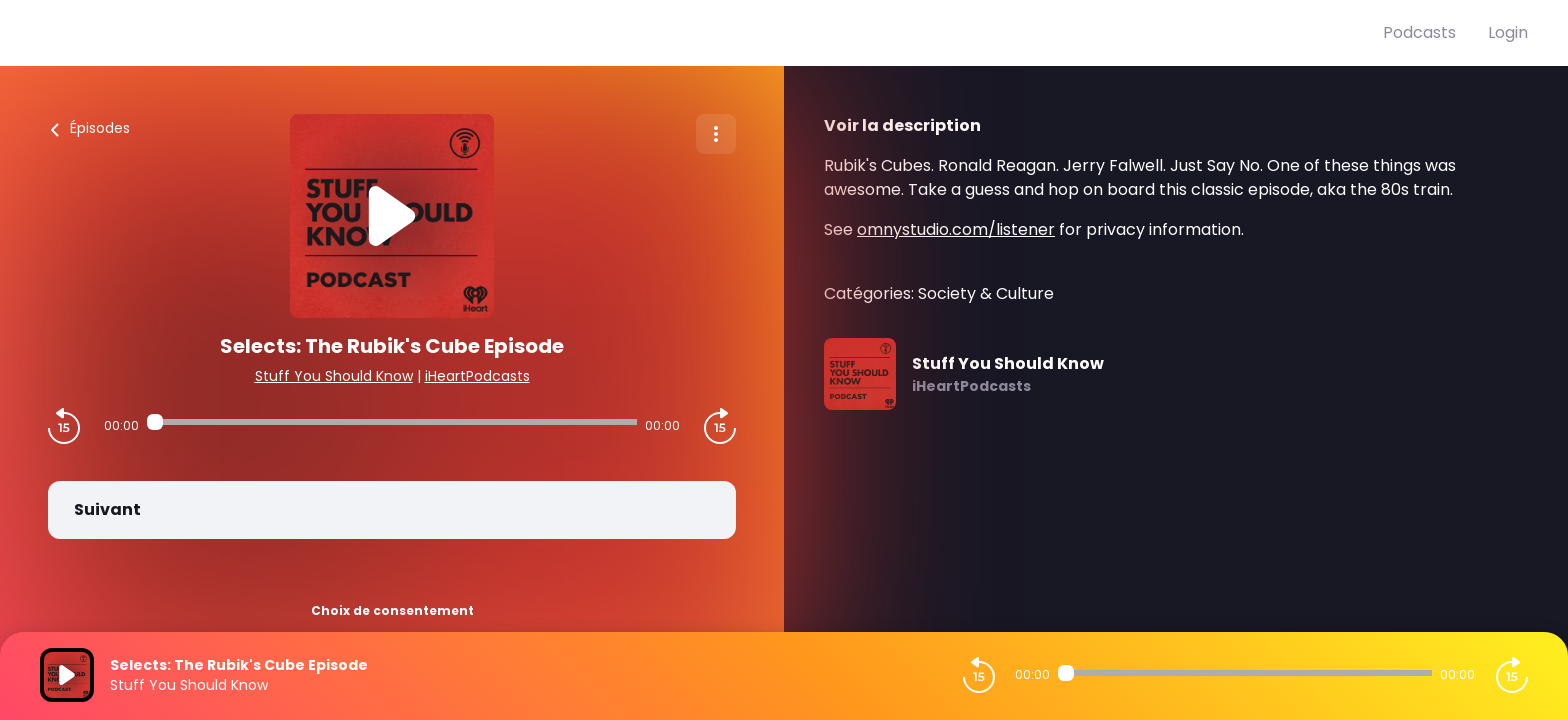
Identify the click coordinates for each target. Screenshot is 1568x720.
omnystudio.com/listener (956, 229)
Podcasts (1419, 32)
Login (1508, 32)
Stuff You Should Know (334, 376)
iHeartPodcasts (477, 376)
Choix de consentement (392, 610)
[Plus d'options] (716, 134)
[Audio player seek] (392, 422)
